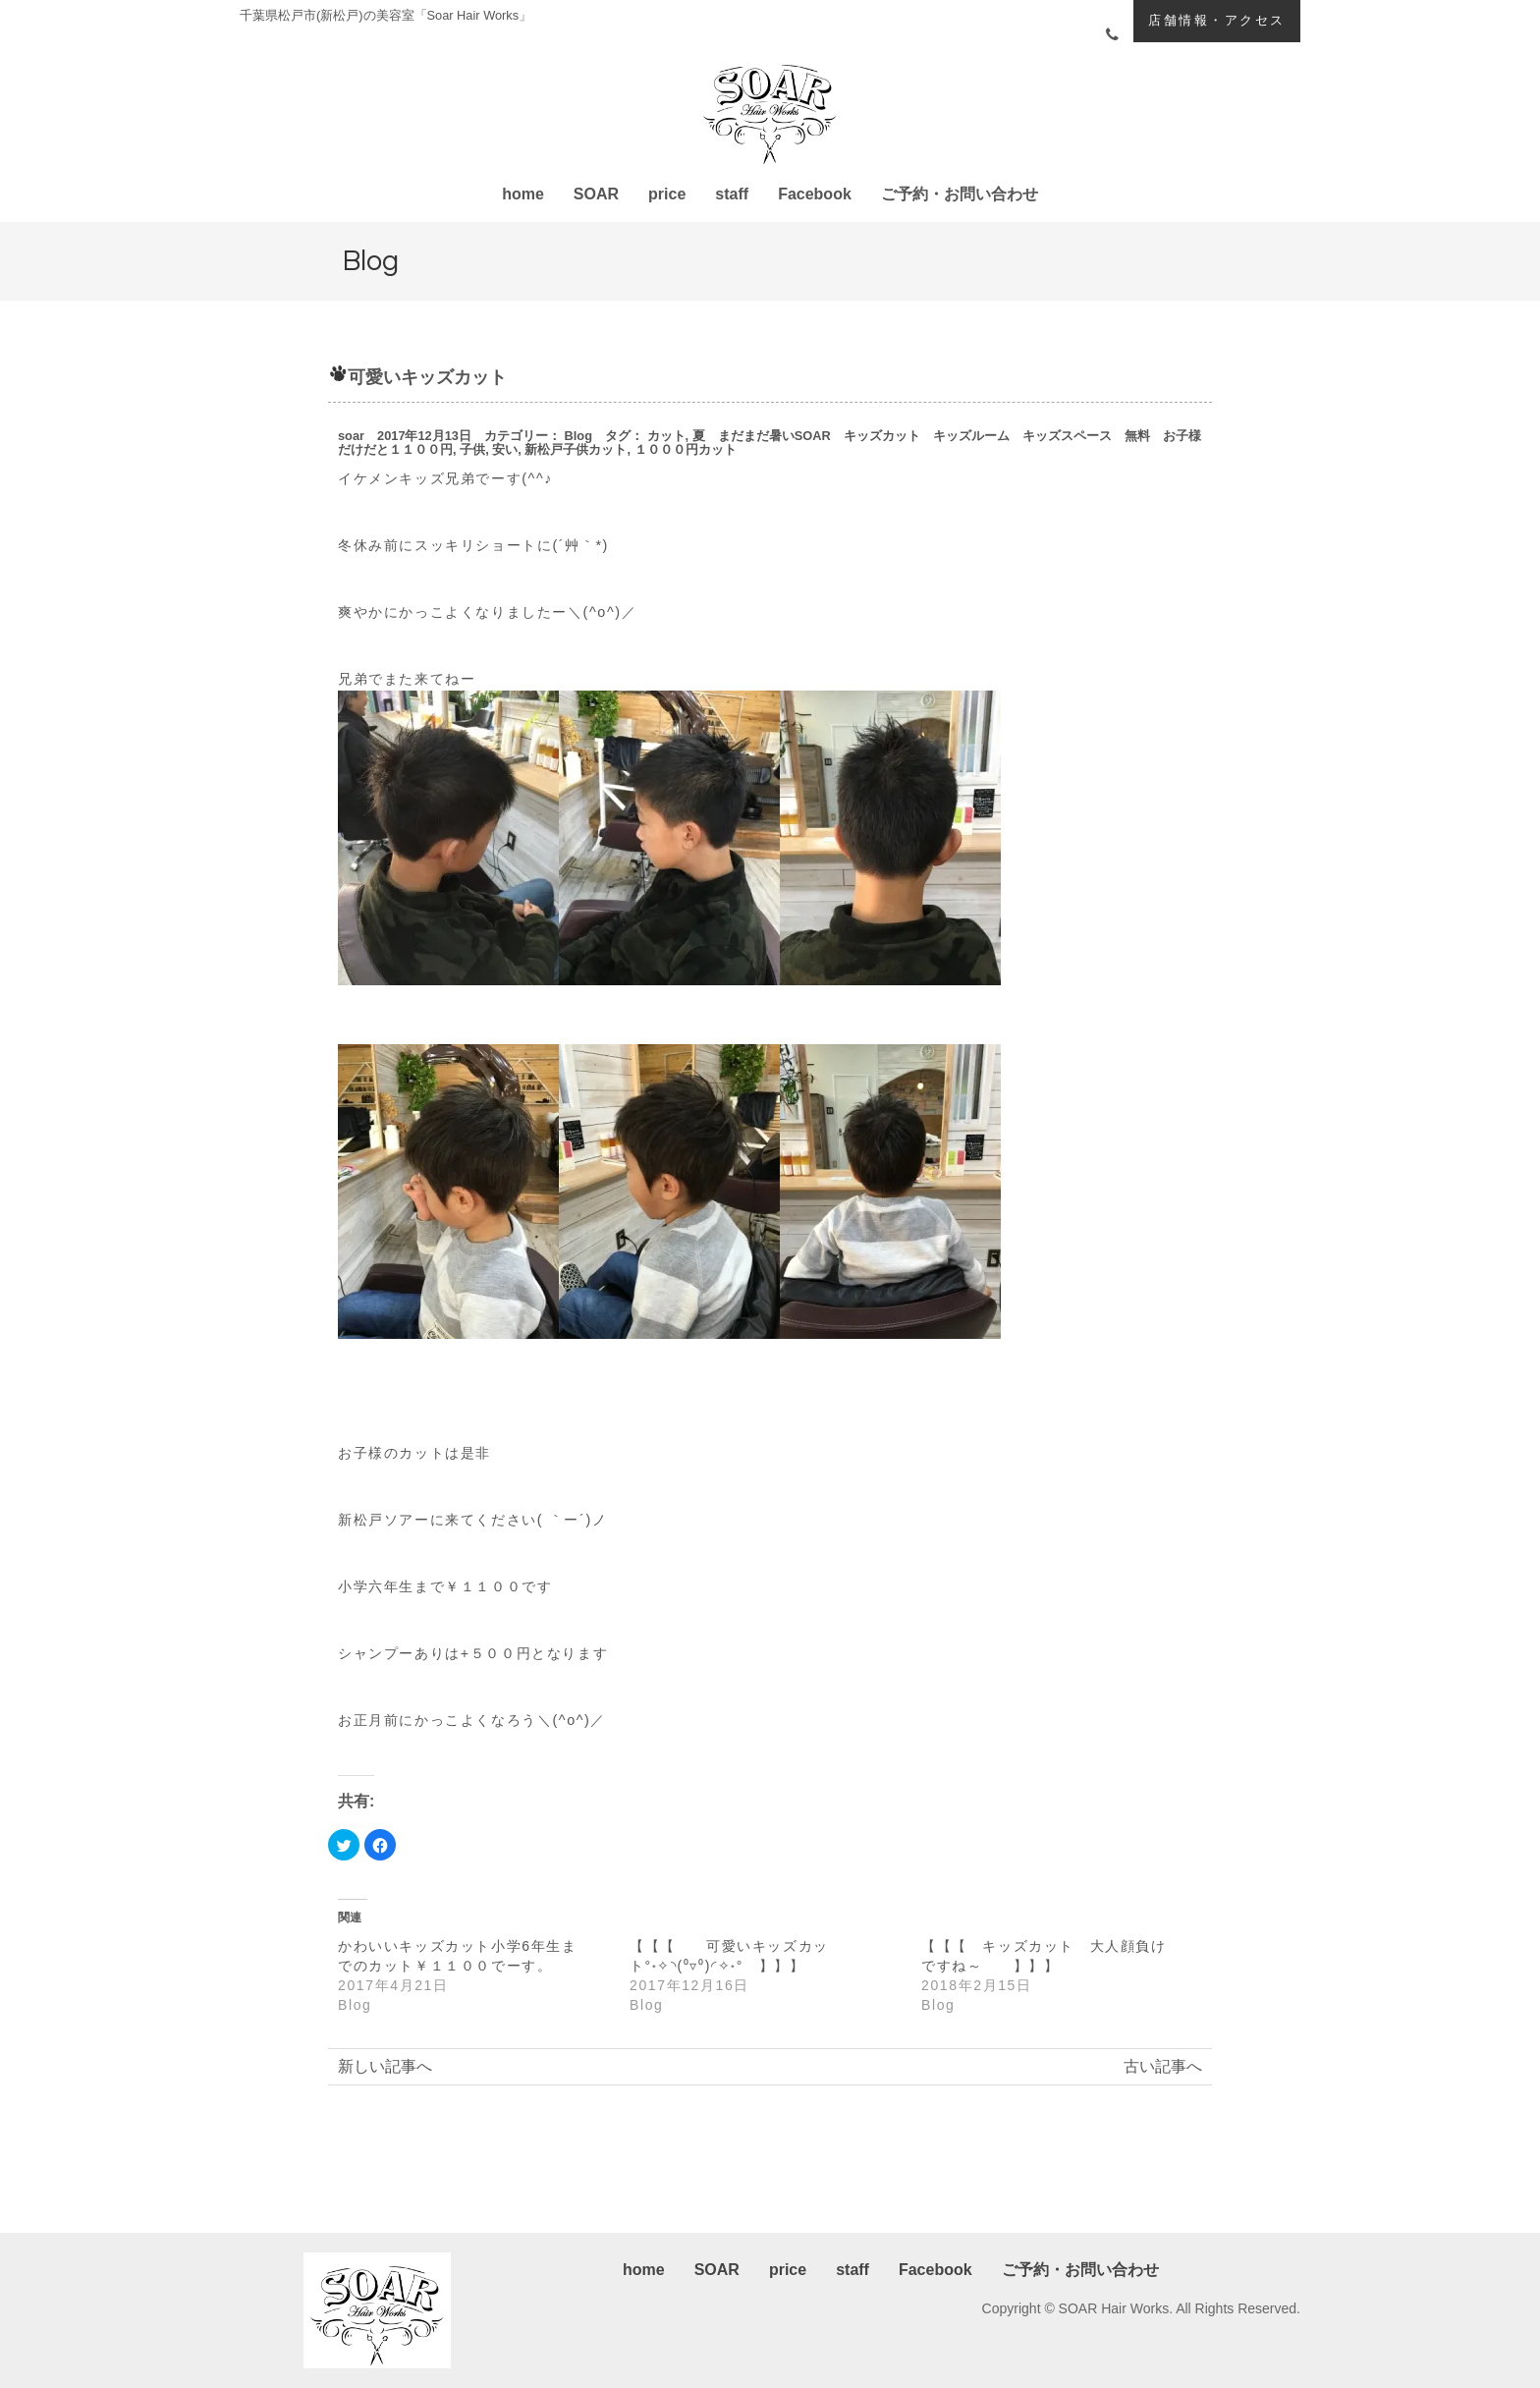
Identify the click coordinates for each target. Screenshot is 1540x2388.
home (523, 194)
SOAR (596, 194)
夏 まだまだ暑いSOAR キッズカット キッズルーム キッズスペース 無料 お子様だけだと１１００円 (769, 442)
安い (505, 449)
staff (731, 194)
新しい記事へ (385, 2066)
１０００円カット (685, 449)
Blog (578, 435)
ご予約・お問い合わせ (959, 194)
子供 (472, 449)
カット (666, 435)
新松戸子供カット (575, 449)
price (667, 194)
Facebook (815, 194)
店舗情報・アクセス (1217, 20)
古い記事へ (1163, 2066)
